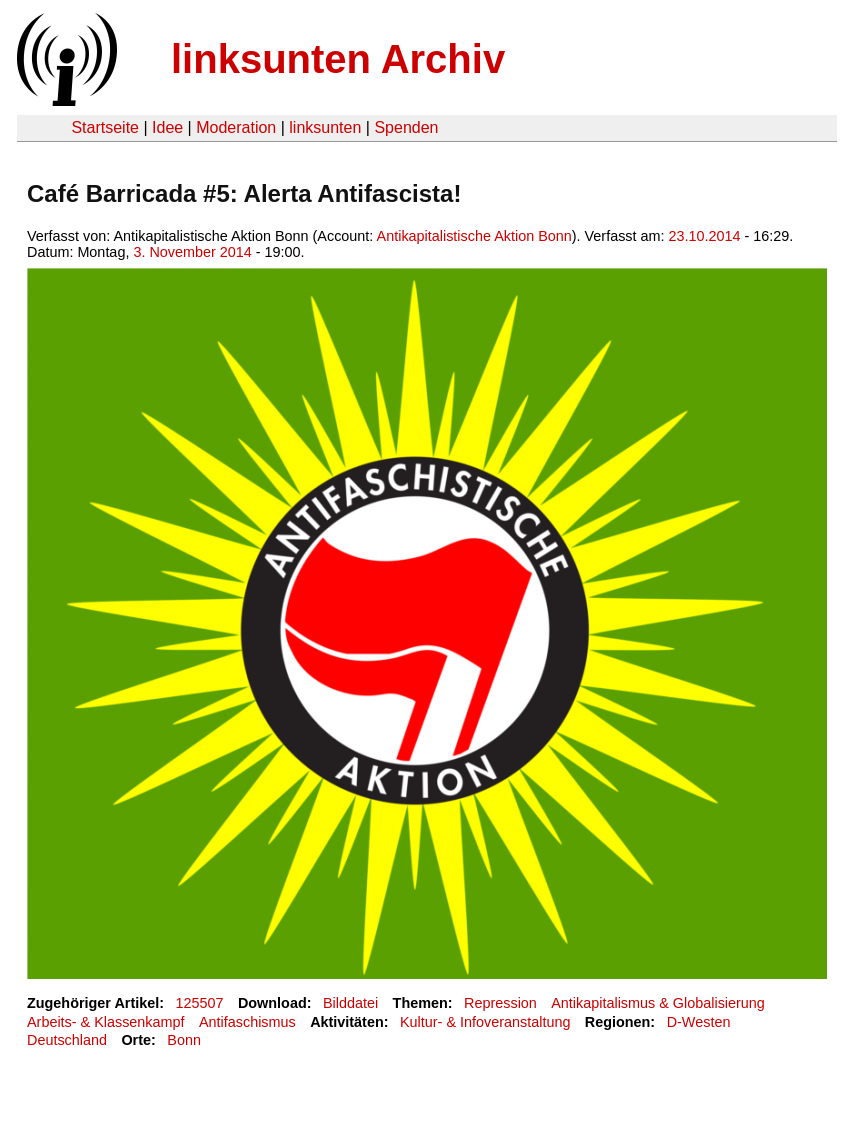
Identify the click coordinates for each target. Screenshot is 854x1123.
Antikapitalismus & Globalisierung (658, 1003)
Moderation (236, 127)
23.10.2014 (705, 236)
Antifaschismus (247, 1022)
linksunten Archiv (338, 59)
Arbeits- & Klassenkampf (106, 1022)
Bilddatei (350, 1003)
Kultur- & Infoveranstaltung (485, 1022)
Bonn (184, 1040)
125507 (200, 1003)
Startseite (105, 127)
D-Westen (699, 1022)
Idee (167, 127)
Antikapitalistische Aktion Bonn (474, 236)
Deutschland (67, 1040)
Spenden (406, 127)
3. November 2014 (192, 252)
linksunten (325, 127)
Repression (500, 1003)
